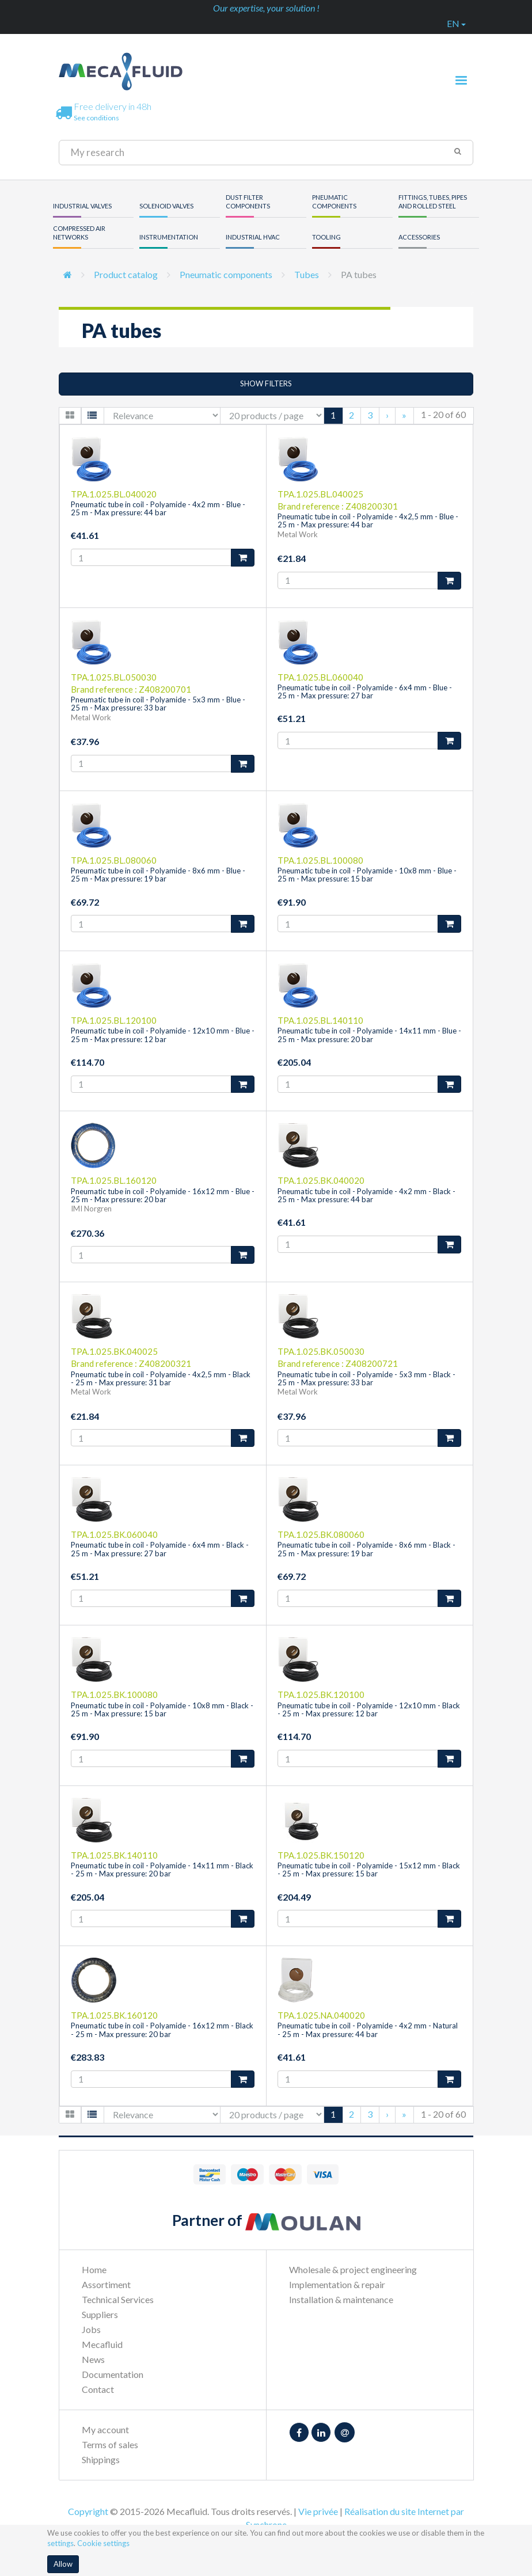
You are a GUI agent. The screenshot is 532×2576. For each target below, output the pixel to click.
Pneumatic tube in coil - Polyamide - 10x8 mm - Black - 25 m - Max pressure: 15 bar (162, 1709)
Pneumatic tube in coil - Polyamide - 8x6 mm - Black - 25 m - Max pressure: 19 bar (366, 1548)
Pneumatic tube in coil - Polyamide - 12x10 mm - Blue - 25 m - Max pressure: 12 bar (162, 1034)
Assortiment (106, 2284)
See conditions (96, 117)
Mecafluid (102, 2344)
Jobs (91, 2329)
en (456, 23)
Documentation (112, 2374)
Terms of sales (110, 2444)
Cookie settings (103, 2543)
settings (60, 2543)
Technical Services (118, 2299)
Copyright (88, 2511)
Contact (98, 2389)
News (93, 2359)
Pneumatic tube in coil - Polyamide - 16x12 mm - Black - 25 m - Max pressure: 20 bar (162, 2029)
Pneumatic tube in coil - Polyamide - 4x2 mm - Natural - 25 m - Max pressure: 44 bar (368, 2029)
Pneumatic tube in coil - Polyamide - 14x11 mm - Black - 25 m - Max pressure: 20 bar (162, 1869)
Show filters (266, 383)
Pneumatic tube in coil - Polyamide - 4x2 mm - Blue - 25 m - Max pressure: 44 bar (158, 508)
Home (94, 2269)
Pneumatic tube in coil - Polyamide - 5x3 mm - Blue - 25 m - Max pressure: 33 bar (158, 703)
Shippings (101, 2459)
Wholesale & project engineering (353, 2269)
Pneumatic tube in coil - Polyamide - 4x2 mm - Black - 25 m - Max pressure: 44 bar (366, 1195)
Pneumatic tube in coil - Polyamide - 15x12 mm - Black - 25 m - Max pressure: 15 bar (369, 1869)
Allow (63, 2564)
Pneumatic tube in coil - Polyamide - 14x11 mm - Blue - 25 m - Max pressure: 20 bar (369, 1034)
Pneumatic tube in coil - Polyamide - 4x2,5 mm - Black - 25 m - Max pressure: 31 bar (160, 1378)
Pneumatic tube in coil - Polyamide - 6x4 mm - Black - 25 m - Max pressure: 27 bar (160, 1548)
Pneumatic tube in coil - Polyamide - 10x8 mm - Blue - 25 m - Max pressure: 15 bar (367, 874)
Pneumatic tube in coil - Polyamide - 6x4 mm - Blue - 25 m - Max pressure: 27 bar (365, 691)
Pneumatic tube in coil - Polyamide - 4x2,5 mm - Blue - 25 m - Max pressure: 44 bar (368, 520)
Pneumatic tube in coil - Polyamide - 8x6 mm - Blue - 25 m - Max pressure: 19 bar (158, 874)
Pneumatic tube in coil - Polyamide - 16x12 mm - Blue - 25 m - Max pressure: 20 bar (162, 1195)
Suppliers (100, 2314)
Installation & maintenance (341, 2299)
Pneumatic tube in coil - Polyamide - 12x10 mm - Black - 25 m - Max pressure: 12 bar (369, 1709)
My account (105, 2429)
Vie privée (318, 2511)
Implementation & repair (337, 2284)
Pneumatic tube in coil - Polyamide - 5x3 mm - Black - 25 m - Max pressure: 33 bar (366, 1378)
